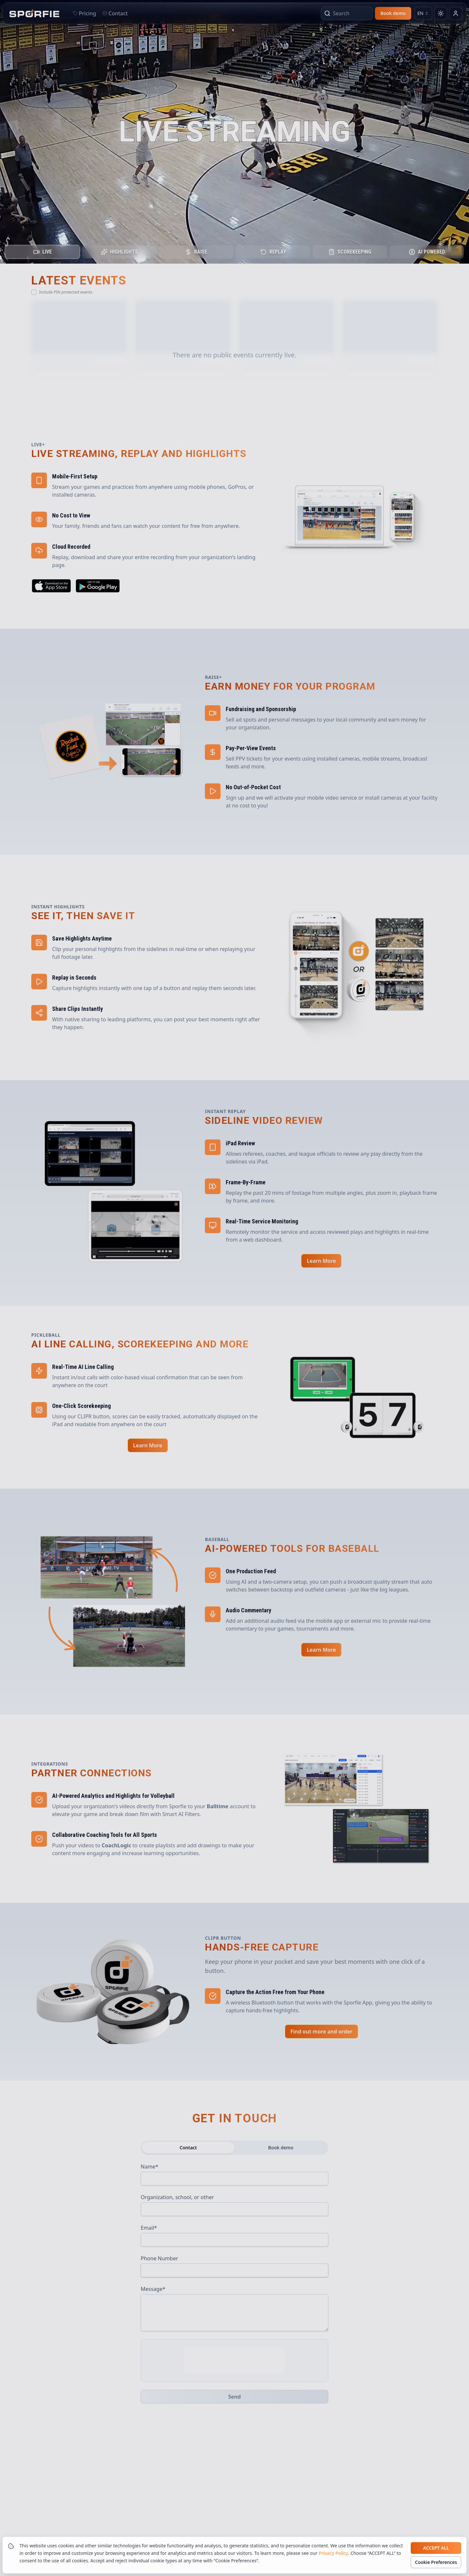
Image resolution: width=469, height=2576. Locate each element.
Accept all (436, 2548)
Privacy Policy (333, 2553)
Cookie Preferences (436, 2562)
